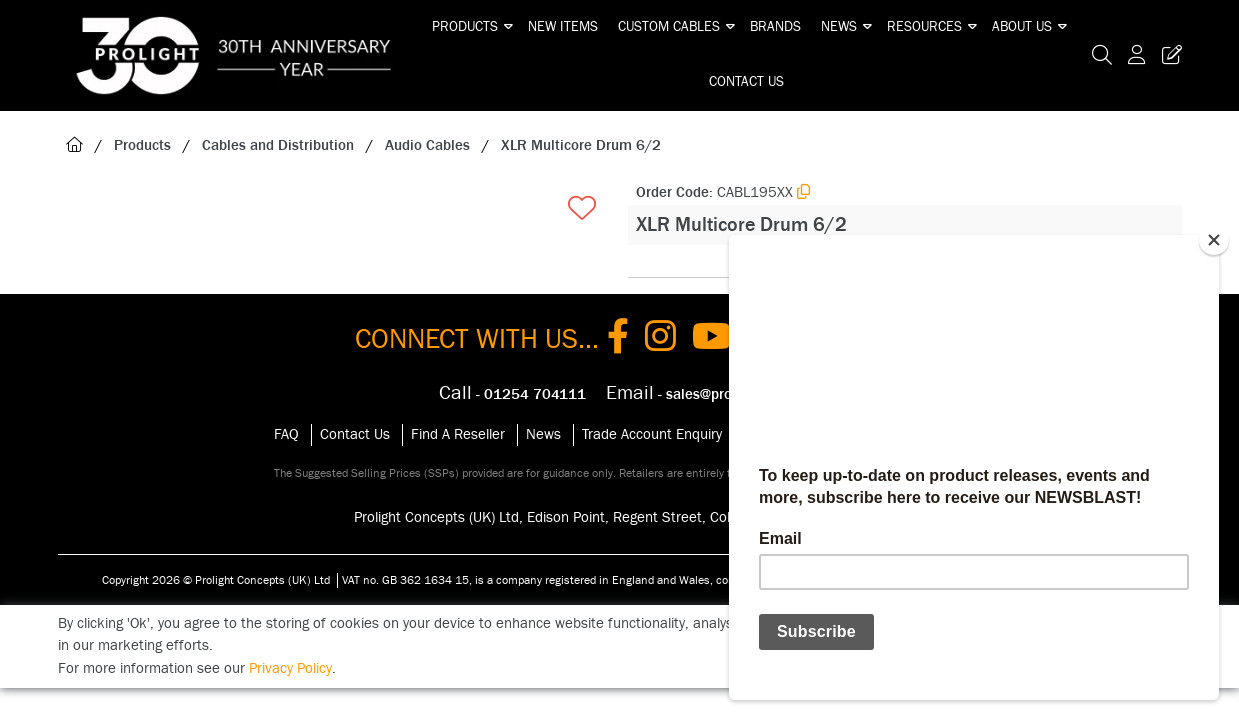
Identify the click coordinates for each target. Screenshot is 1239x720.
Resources (924, 27)
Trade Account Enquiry (652, 434)
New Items (563, 27)
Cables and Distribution (278, 145)
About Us (1022, 27)
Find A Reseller (458, 434)
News (839, 27)
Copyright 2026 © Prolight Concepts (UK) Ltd (216, 580)
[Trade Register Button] (1168, 55)
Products (465, 27)
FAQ (286, 434)
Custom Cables (669, 27)
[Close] (1214, 240)
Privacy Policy (290, 668)
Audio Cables (427, 145)
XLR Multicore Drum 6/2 (581, 145)
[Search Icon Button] (1102, 55)
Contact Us (746, 82)
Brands (775, 27)
